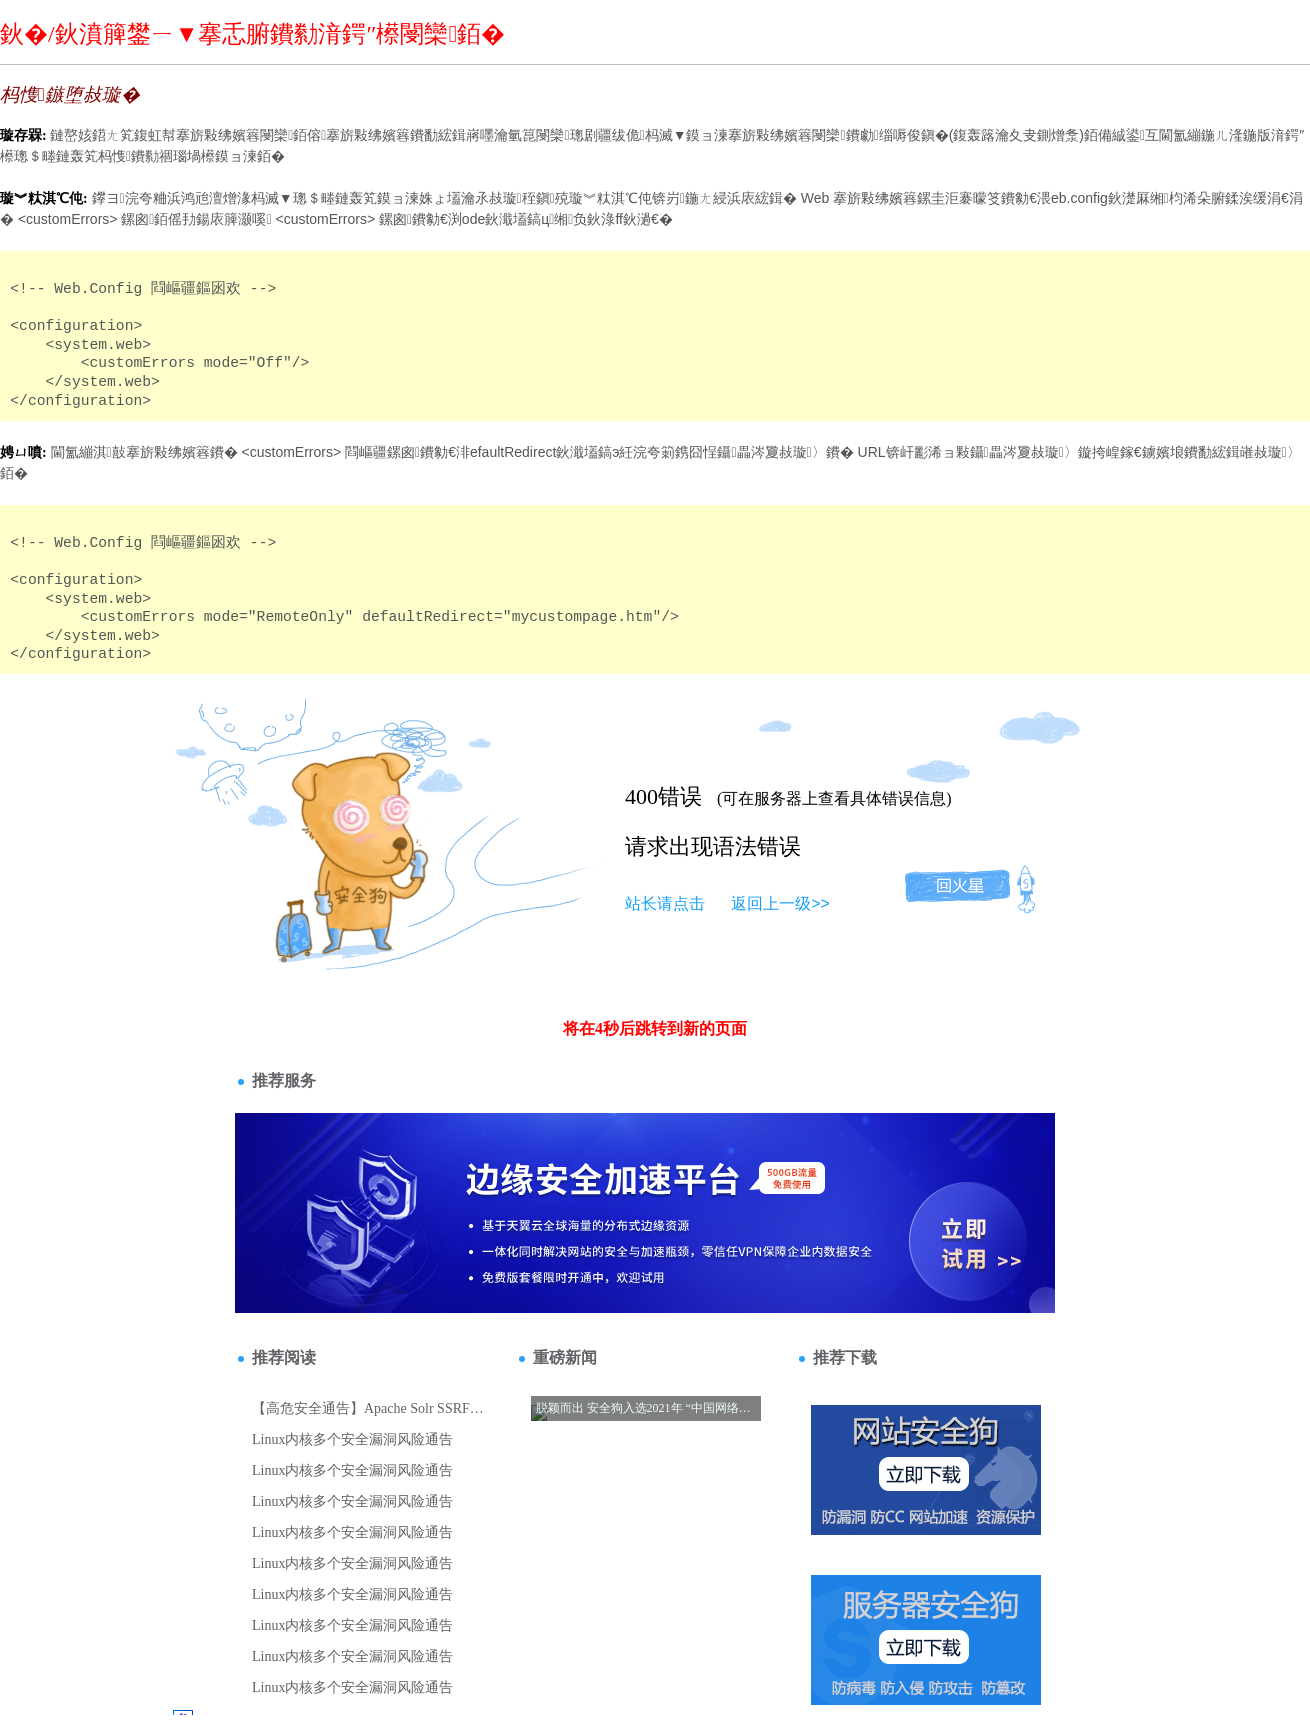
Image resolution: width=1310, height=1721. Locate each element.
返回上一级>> (780, 903)
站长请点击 (665, 903)
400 (641, 796)
